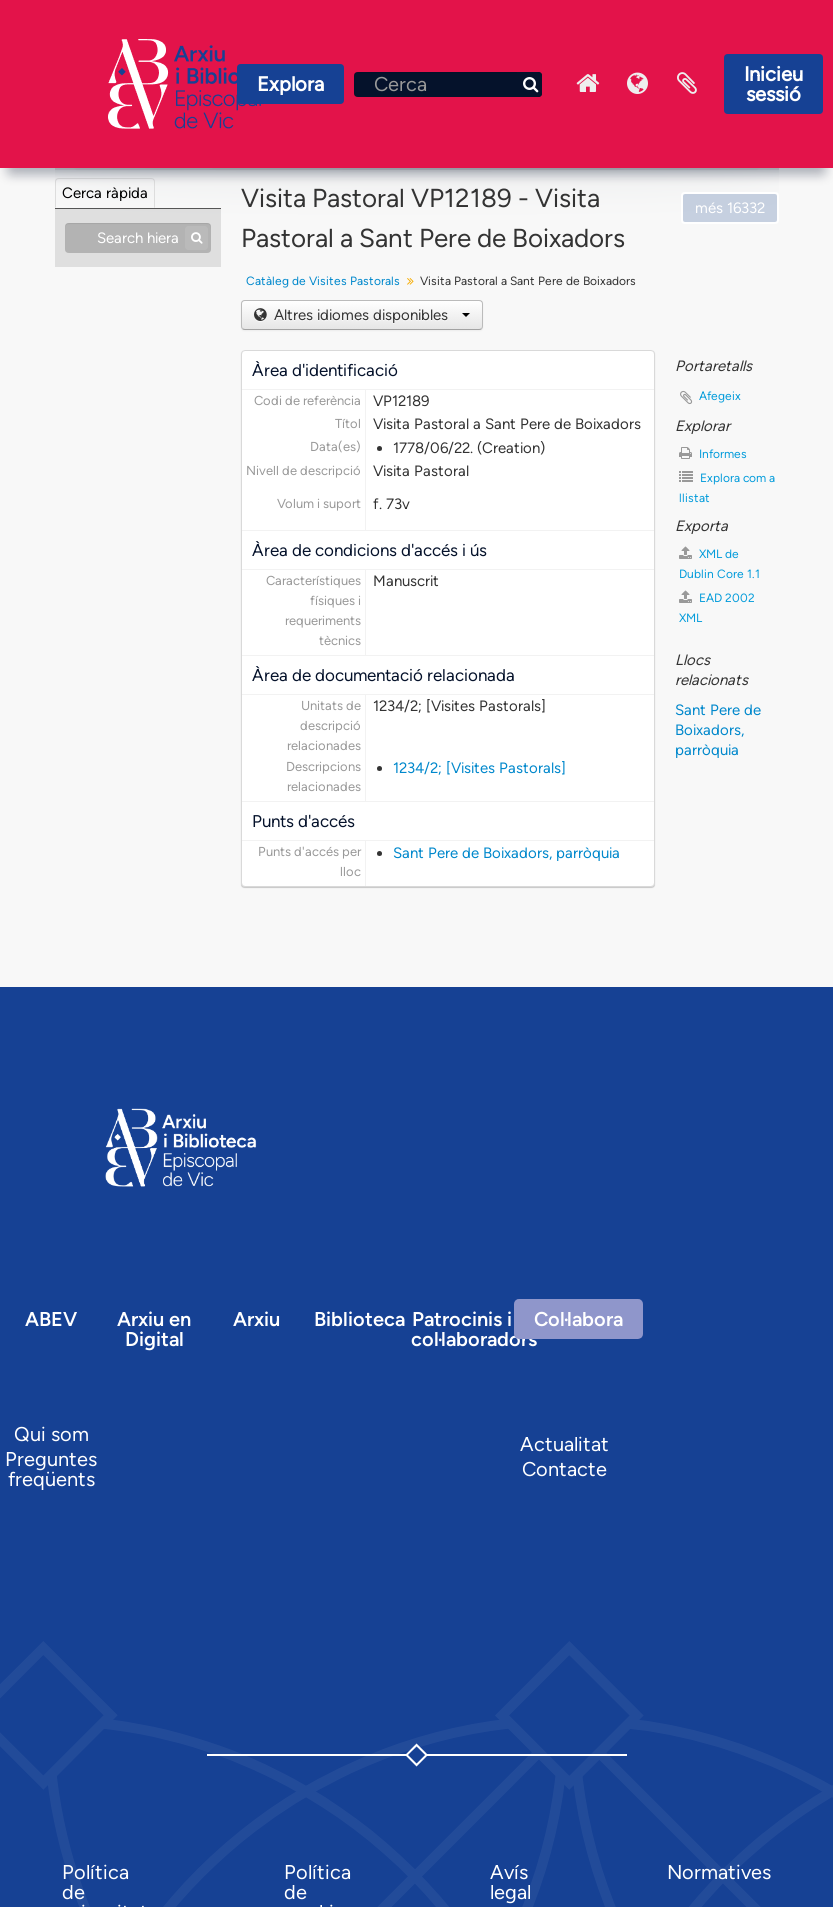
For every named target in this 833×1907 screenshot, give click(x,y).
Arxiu (256, 1319)
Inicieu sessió (773, 84)
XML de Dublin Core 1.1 (719, 563)
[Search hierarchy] (138, 238)
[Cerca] (448, 84)
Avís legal (510, 1882)
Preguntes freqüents (51, 1469)
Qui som (51, 1434)
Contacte (564, 1469)
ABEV (51, 1319)
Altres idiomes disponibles (370, 315)
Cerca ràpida (105, 193)
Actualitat (564, 1444)
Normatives (719, 1872)
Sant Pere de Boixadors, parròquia (506, 853)
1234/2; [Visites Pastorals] (479, 768)
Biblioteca (359, 1319)
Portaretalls (687, 84)
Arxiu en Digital (154, 1329)
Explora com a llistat (727, 487)
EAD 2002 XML (717, 607)
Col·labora (578, 1319)
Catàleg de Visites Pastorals (323, 281)
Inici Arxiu (587, 84)
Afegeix (720, 396)
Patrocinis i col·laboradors (474, 1329)
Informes (713, 453)
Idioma (637, 84)
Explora (290, 84)
